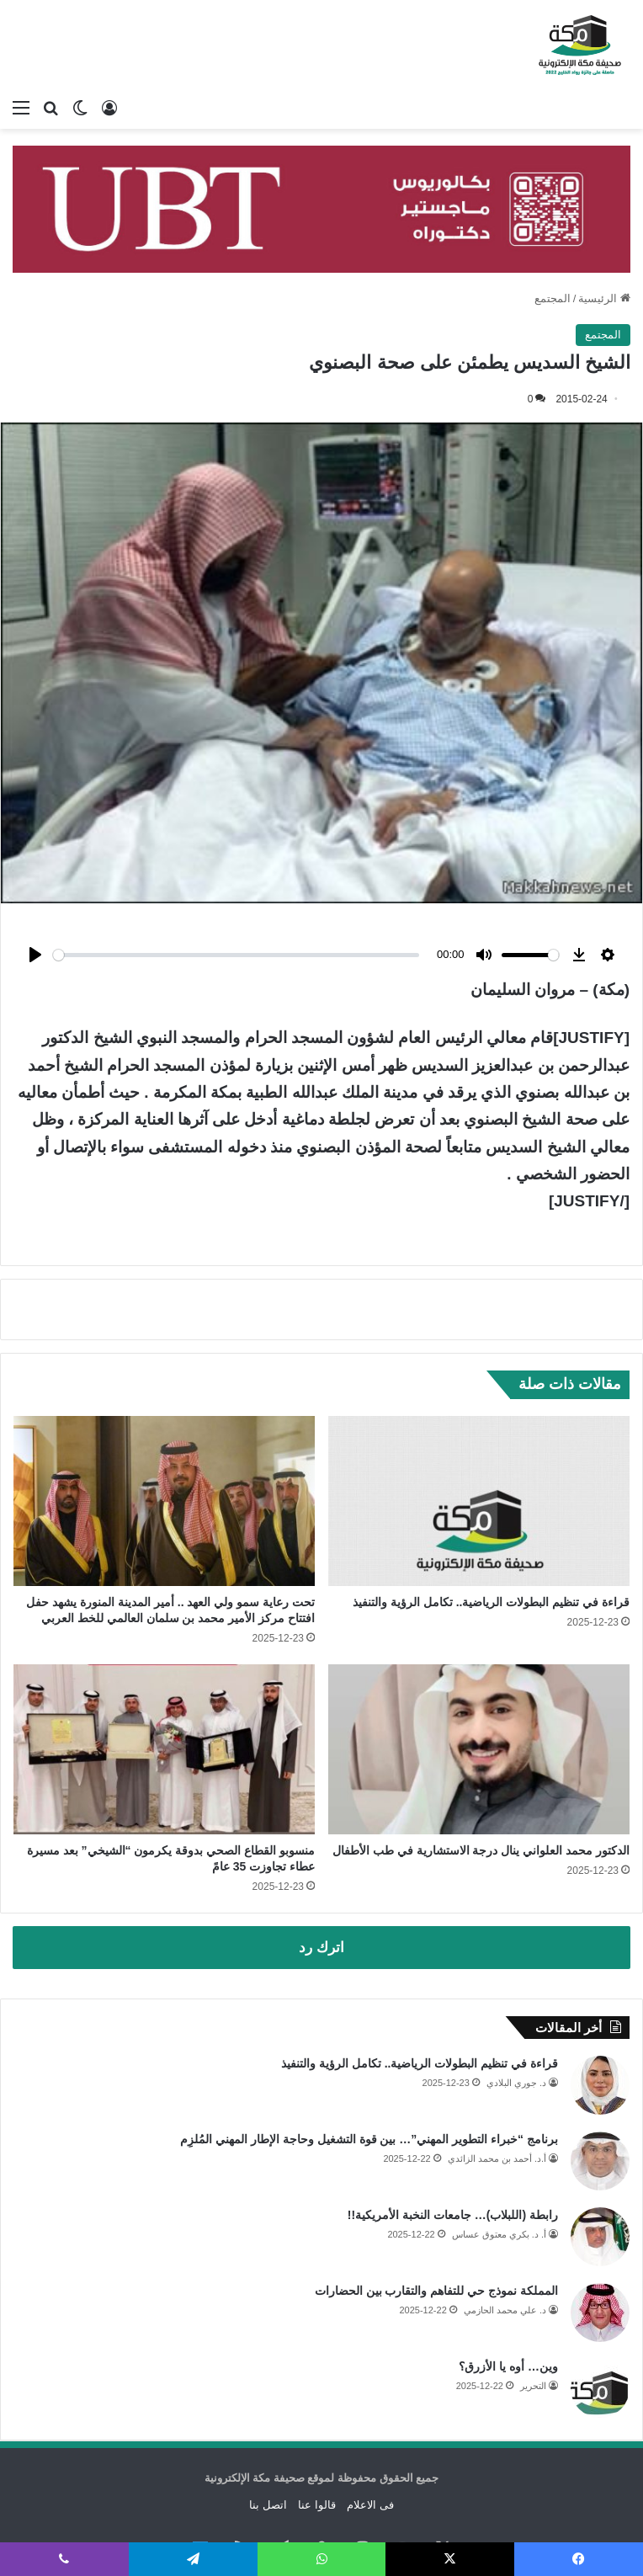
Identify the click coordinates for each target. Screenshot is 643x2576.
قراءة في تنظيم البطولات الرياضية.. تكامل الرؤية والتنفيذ (491, 1558)
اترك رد (321, 1904)
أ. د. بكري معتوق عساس (499, 2190)
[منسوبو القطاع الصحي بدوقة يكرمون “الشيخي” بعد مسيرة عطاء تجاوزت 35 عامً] (164, 1706)
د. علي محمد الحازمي (505, 2266)
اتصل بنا (268, 2461)
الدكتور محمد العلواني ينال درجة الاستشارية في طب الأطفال (481, 1806)
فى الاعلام (370, 2461)
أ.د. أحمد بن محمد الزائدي (497, 2115)
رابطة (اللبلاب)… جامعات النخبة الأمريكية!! (453, 2171)
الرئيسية (604, 298)
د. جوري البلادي (516, 2039)
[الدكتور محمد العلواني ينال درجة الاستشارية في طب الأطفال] (479, 1706)
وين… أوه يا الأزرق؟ (508, 2322)
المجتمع (552, 298)
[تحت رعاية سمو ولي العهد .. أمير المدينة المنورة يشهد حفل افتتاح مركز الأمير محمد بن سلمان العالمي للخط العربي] (164, 1457)
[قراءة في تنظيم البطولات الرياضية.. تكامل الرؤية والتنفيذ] (479, 1457)
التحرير (533, 2342)
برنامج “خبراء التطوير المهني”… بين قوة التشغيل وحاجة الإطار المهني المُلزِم (369, 2095)
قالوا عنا (317, 2461)
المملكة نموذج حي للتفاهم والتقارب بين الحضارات (436, 2247)
